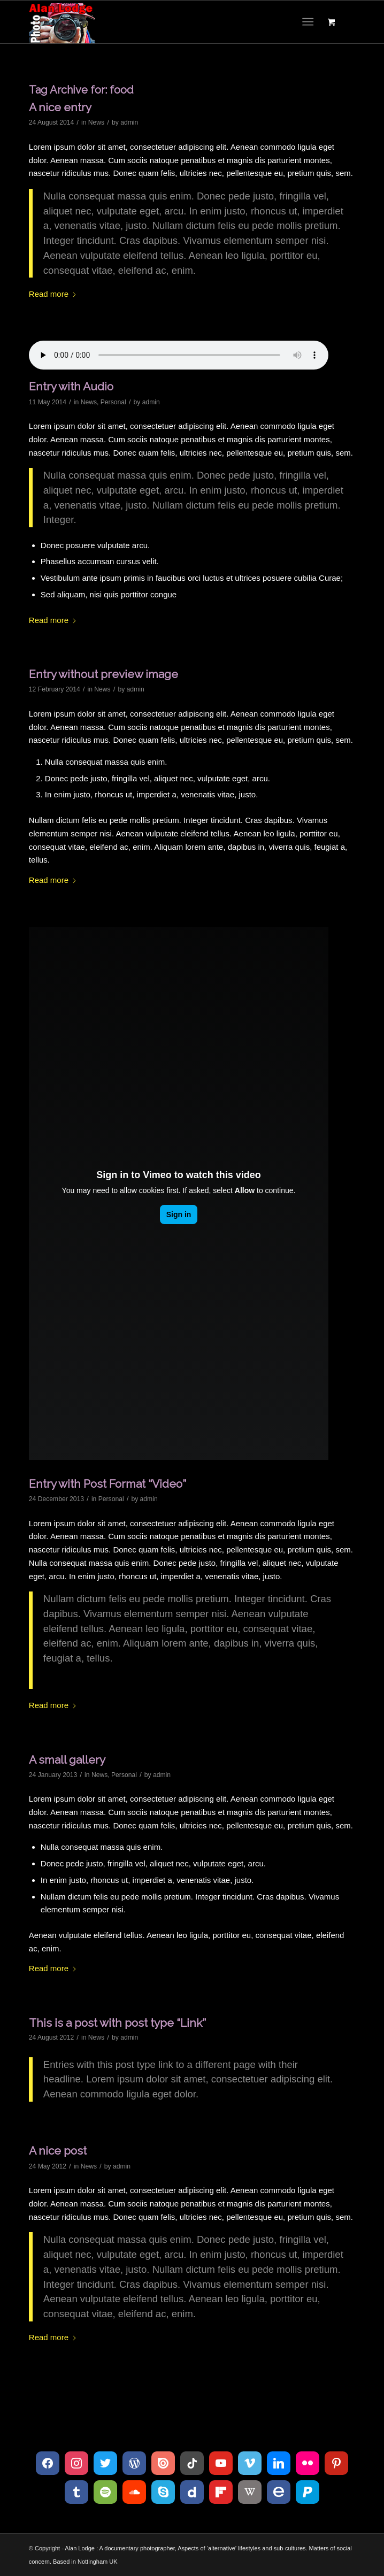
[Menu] (307, 22)
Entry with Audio (71, 386)
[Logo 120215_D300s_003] (159, 22)
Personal (113, 402)
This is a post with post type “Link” (117, 2022)
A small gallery (67, 1759)
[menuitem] (310, 22)
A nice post (58, 2150)
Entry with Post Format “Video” (107, 1483)
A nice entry (60, 107)
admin (129, 122)
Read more (53, 293)
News (96, 122)
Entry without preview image (103, 674)
